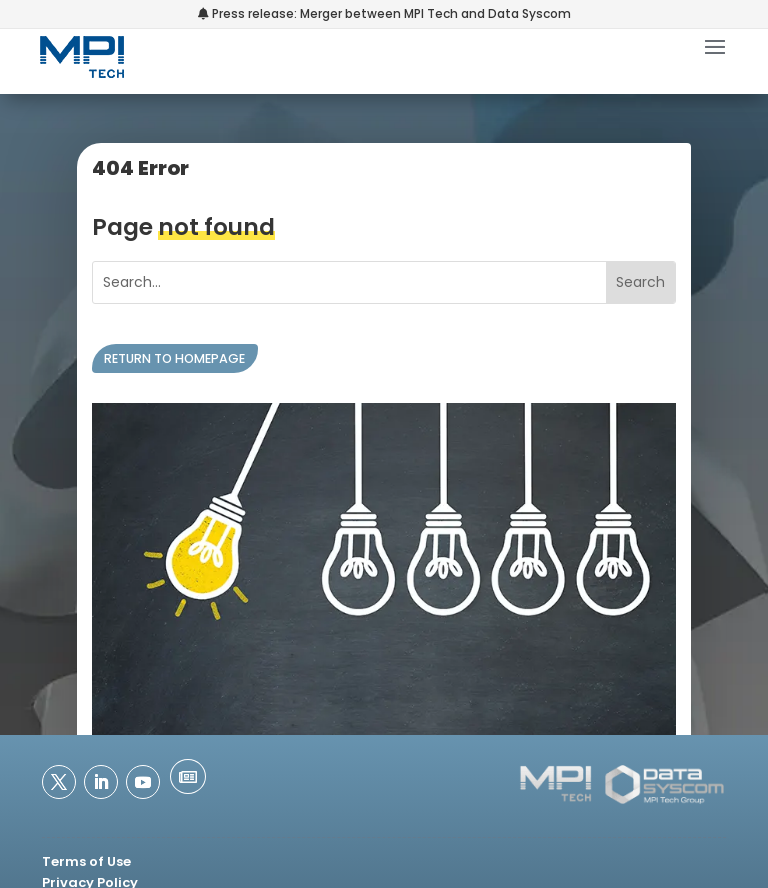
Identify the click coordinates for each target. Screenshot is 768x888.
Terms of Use (86, 861)
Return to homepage (174, 358)
